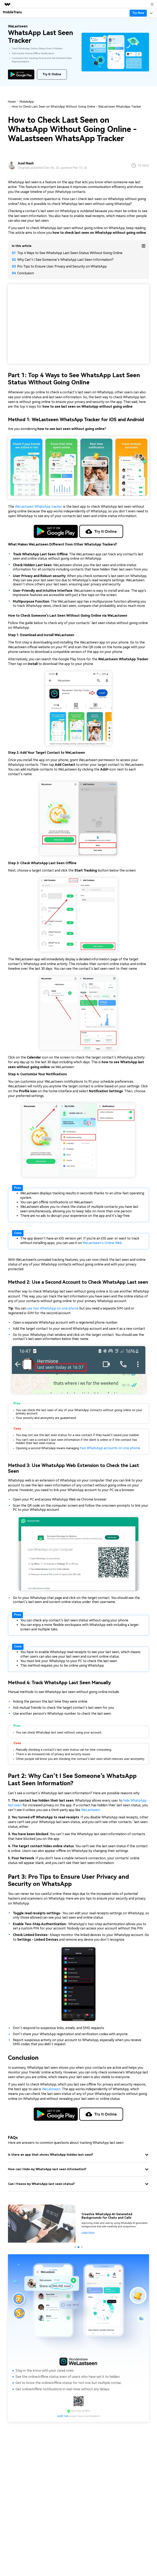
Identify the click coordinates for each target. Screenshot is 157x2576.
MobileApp (27, 101)
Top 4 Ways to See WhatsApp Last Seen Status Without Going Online (69, 253)
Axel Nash (26, 163)
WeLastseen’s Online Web (102, 1243)
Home (12, 101)
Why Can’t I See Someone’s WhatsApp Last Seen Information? (65, 260)
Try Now (138, 13)
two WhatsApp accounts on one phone (110, 1448)
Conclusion (25, 273)
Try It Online (52, 74)
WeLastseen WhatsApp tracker (38, 506)
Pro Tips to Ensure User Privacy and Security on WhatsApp (62, 266)
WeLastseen (90, 1810)
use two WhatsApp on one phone (52, 1308)
